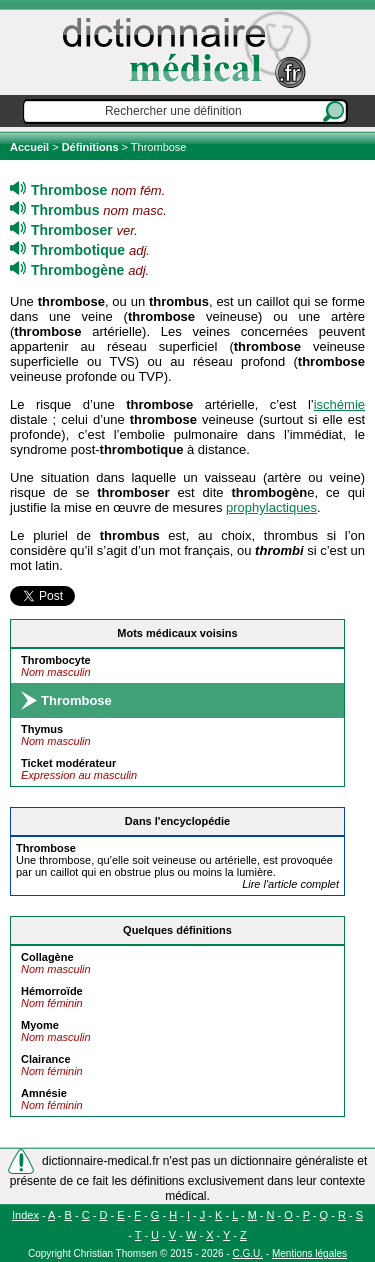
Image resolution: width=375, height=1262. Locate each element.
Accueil (31, 147)
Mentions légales (309, 1253)
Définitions (90, 147)
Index (25, 1215)
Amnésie (44, 1093)
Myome (40, 1025)
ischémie (339, 404)
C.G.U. (248, 1253)
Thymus (42, 729)
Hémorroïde (52, 991)
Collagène (47, 957)
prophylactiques (271, 507)
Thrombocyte (56, 660)
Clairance (46, 1059)
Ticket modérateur (68, 763)
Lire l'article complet (290, 884)
